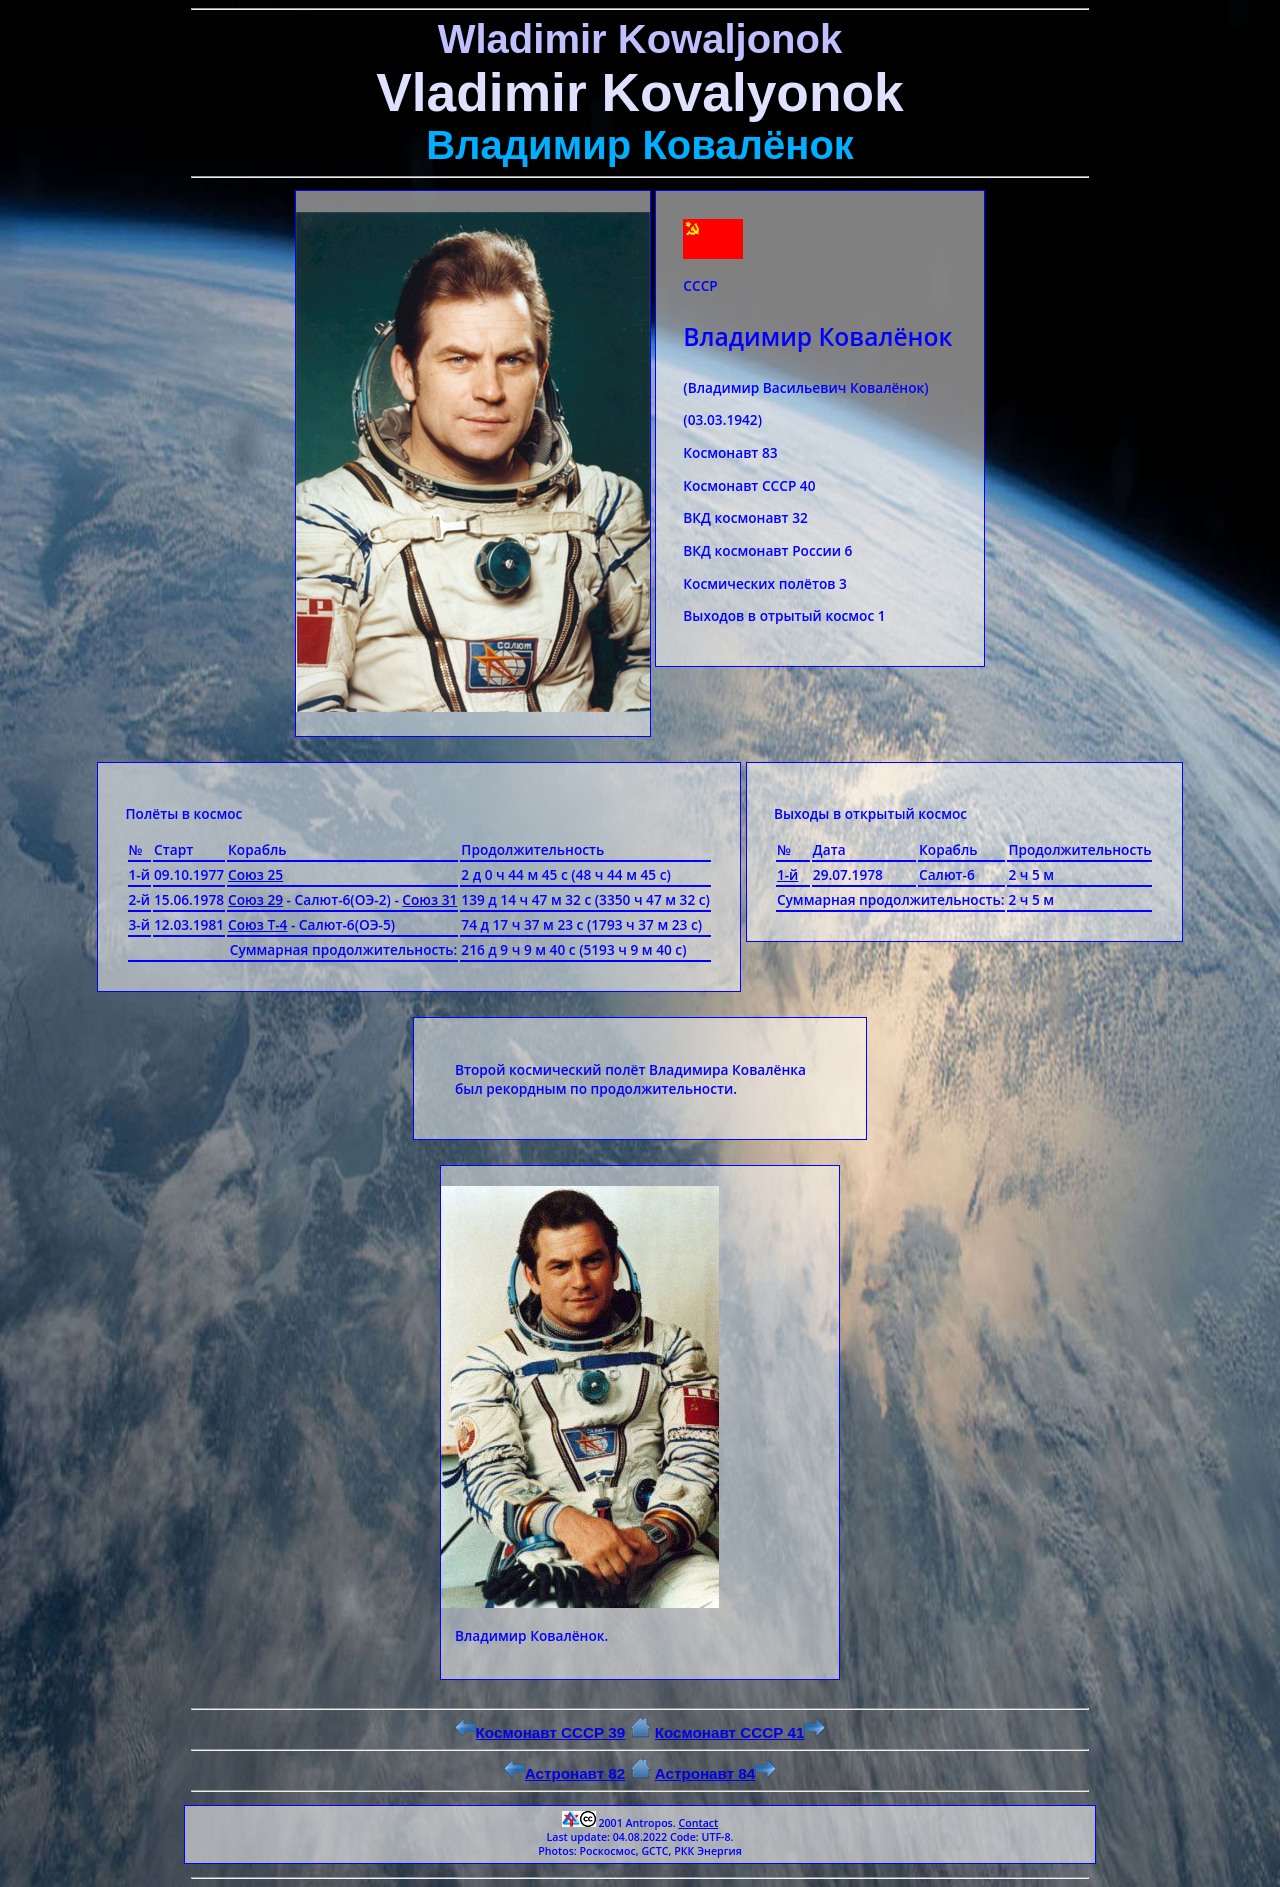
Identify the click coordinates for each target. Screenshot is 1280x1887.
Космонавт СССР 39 (540, 1732)
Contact (698, 1823)
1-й (788, 874)
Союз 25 (255, 874)
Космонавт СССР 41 (740, 1732)
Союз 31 (429, 899)
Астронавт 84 (716, 1773)
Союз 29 (255, 899)
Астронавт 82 (565, 1773)
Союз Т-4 (257, 924)
